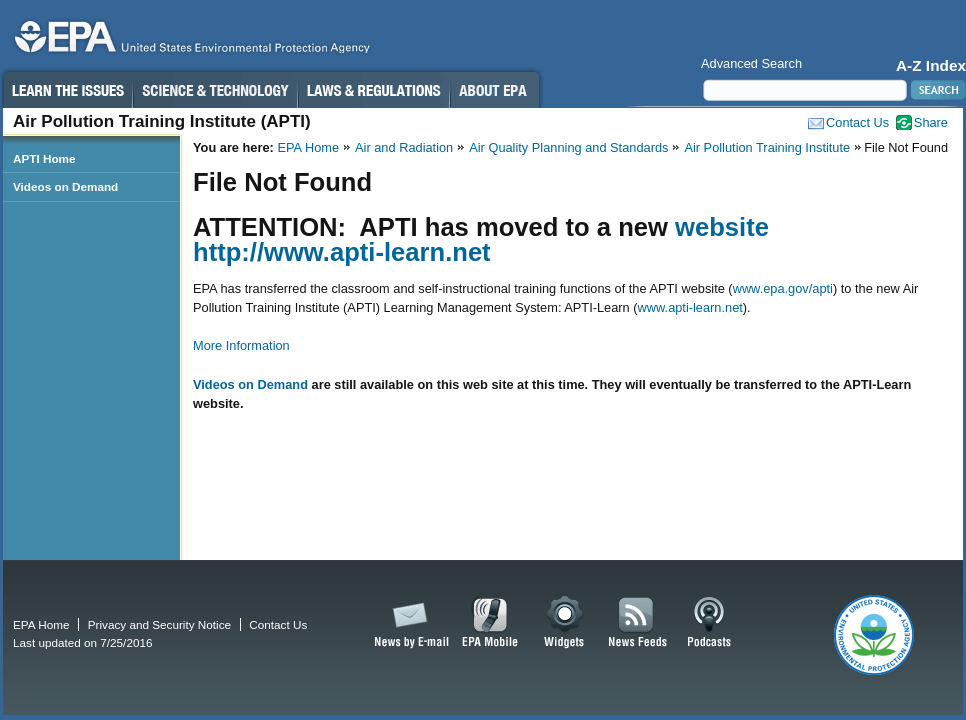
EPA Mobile (490, 623)
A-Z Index (931, 65)
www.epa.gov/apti (783, 288)
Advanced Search (751, 63)
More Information (241, 345)
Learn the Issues (67, 90)
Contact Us (857, 122)
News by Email (408, 623)
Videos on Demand (250, 384)
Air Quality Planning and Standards (568, 147)
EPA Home (308, 147)
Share (931, 122)
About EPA (494, 90)
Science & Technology (215, 90)
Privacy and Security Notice (159, 624)
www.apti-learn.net (690, 307)
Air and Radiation (404, 147)
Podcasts (709, 623)
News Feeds (638, 623)
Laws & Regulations (373, 90)
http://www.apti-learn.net (342, 252)
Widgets (565, 623)
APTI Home (44, 158)
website (722, 227)
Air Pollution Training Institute (767, 147)
